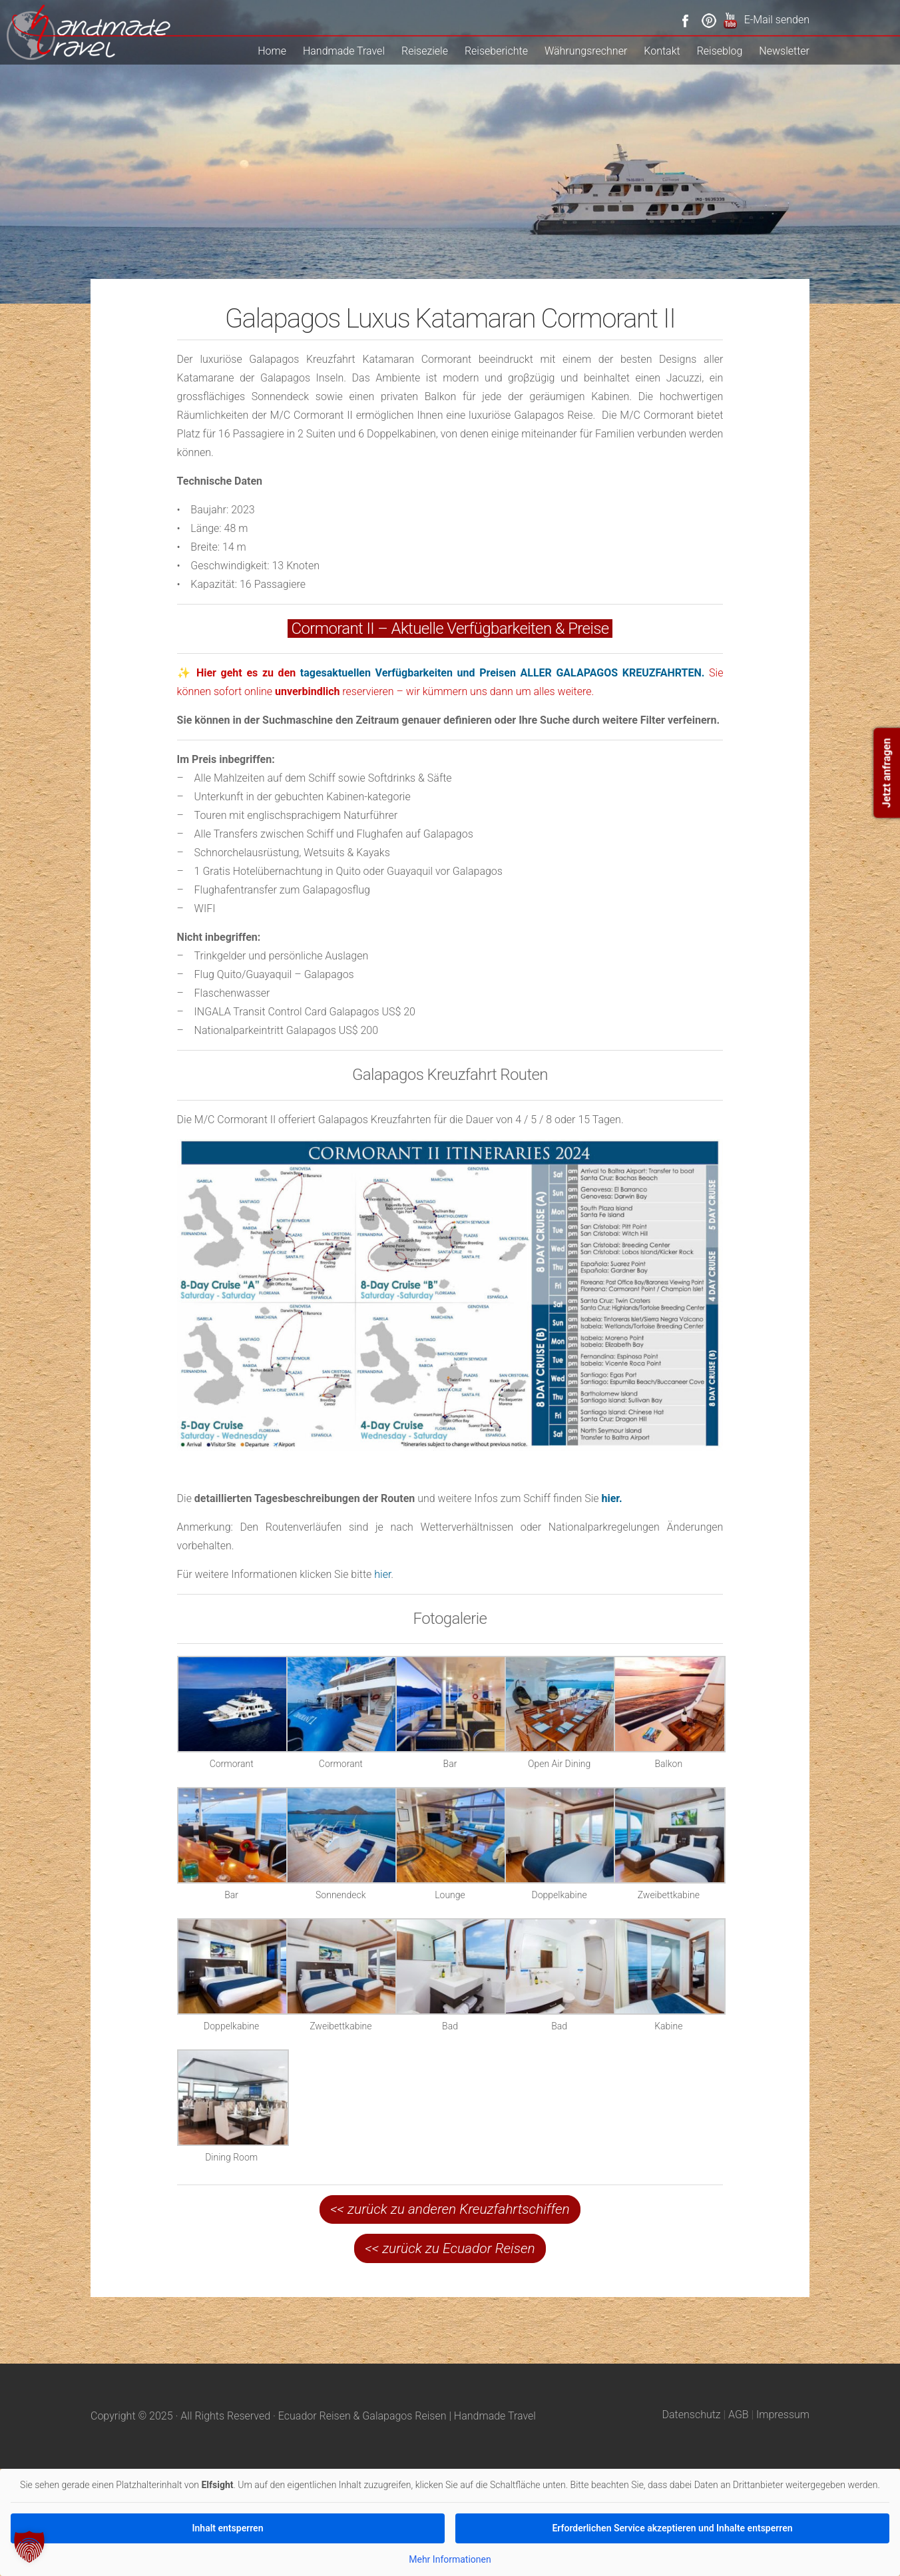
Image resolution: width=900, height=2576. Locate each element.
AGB (738, 2414)
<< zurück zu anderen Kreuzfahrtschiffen (450, 2209)
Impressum (782, 2414)
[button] (29, 2546)
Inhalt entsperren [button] (228, 2528)
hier (382, 1574)
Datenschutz (691, 2414)
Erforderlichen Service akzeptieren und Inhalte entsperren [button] (672, 2528)
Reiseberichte (496, 51)
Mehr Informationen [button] (450, 2559)
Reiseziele (424, 51)
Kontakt (662, 51)
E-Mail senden (776, 19)
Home (272, 51)
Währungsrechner (586, 51)
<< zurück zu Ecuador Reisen (450, 2248)
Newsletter (784, 51)
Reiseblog (720, 51)
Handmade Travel (344, 51)
